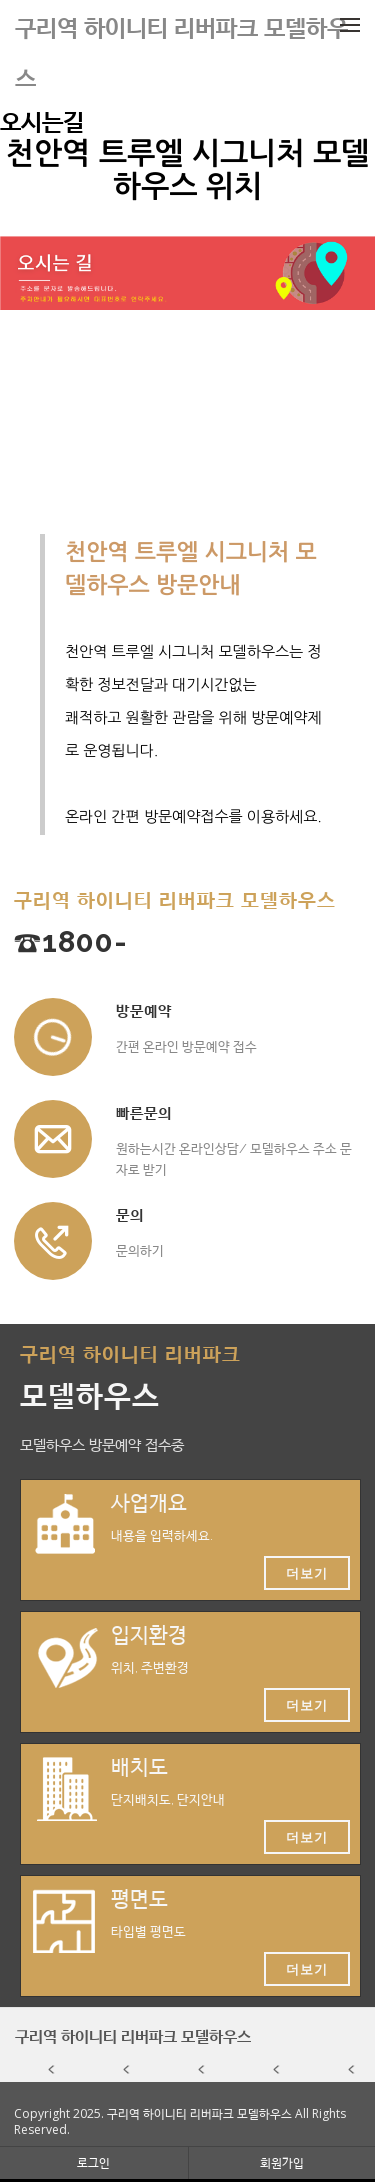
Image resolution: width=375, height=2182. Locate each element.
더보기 (307, 1573)
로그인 (93, 2162)
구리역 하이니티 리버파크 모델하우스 (133, 2036)
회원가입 (282, 2162)
